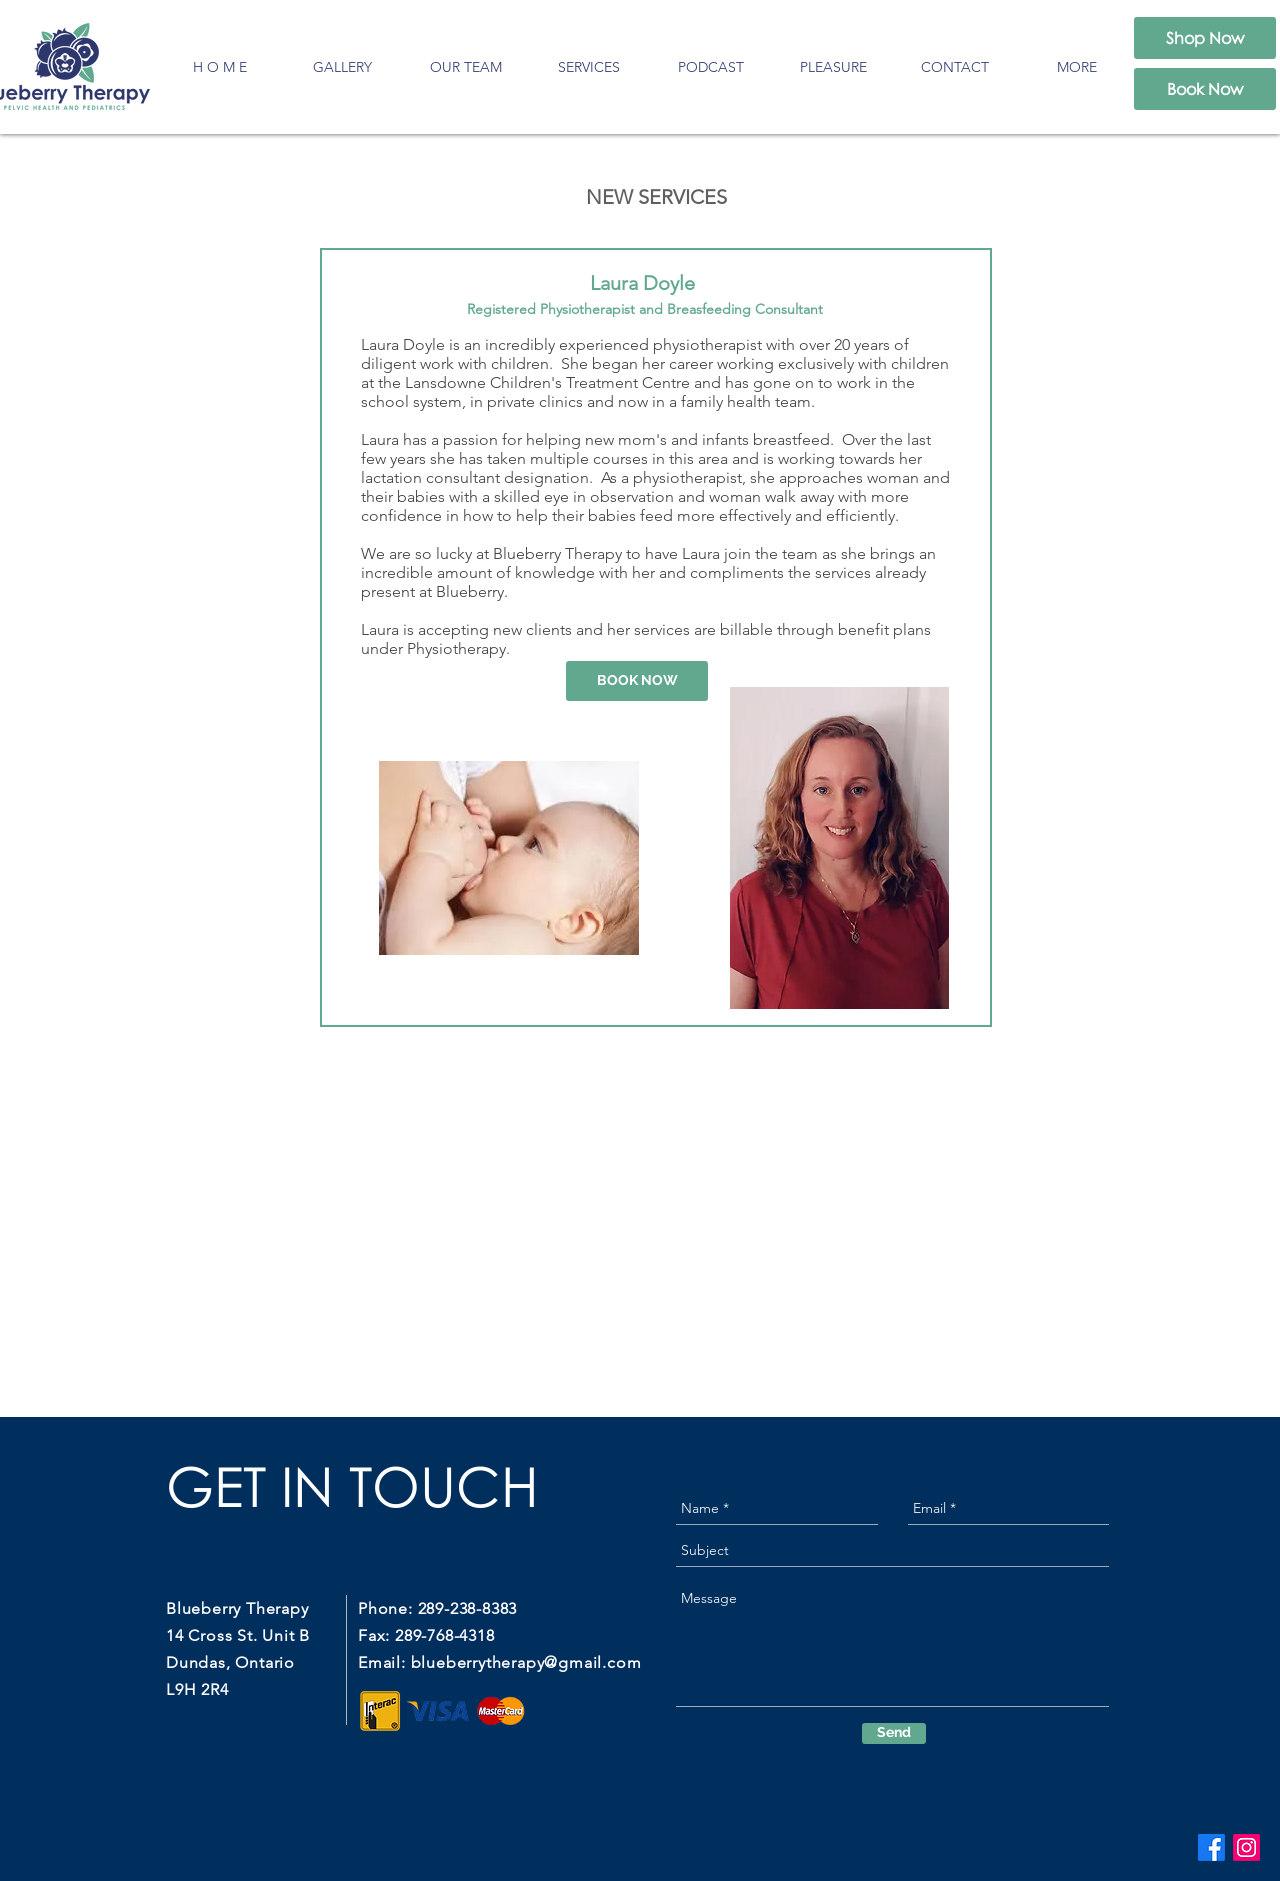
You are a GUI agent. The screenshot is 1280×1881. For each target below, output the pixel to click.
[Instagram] (1246, 1847)
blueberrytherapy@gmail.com (526, 1662)
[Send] (894, 1733)
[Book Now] (1205, 89)
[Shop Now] (1205, 38)
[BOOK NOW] (637, 681)
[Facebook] (1211, 1847)
